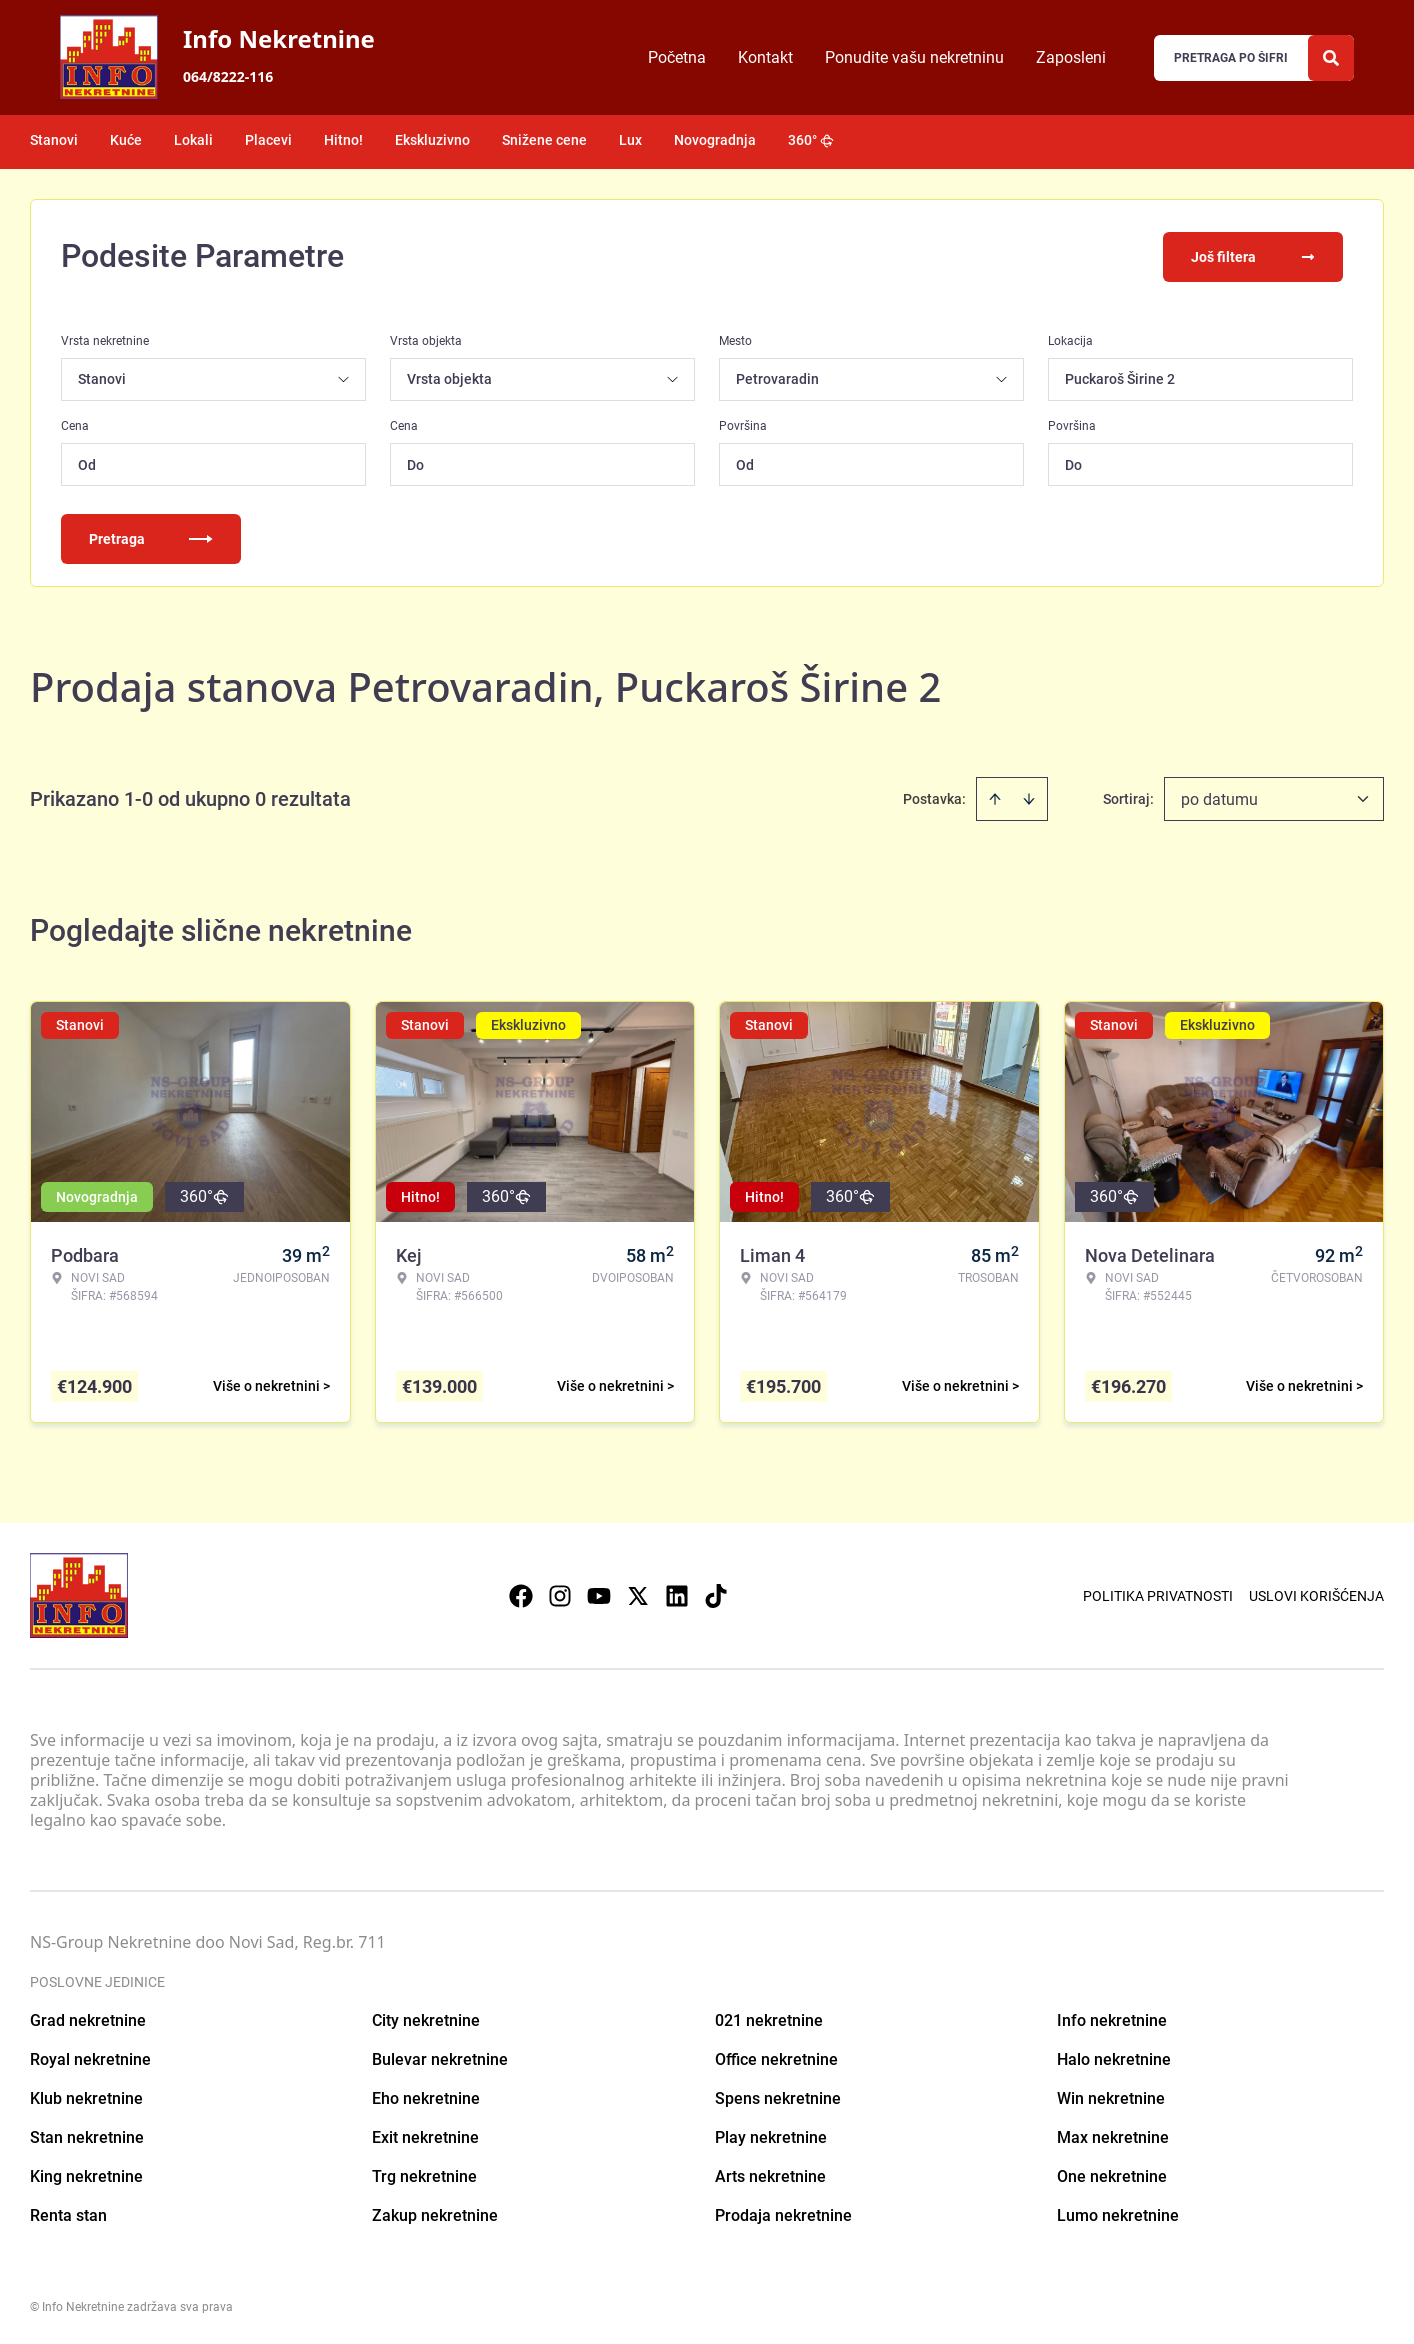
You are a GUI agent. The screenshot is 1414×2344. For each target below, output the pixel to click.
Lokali (193, 140)
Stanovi (54, 140)
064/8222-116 (228, 76)
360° (811, 140)
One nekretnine (1112, 2174)
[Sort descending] (1029, 797)
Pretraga (151, 537)
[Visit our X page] (638, 1594)
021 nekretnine (769, 2018)
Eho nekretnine (426, 2096)
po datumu (1219, 797)
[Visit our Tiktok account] (716, 1594)
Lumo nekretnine (1118, 2213)
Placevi (268, 140)
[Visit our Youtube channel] (599, 1594)
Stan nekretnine (87, 2135)
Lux (630, 140)
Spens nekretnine (778, 2096)
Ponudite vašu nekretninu (914, 57)
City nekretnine (426, 2018)
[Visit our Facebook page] (521, 1594)
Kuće (126, 140)
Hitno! (343, 140)
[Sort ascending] (995, 797)
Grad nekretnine (88, 2018)
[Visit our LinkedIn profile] (677, 1594)
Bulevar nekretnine (440, 2057)
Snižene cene (544, 140)
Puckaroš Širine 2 (1120, 377)
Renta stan (68, 2213)
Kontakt (765, 57)
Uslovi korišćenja (1316, 1594)
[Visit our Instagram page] (560, 1594)
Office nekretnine (776, 2057)
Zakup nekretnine (435, 2213)
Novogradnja (715, 140)
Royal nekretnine (90, 2057)
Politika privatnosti (1158, 1594)
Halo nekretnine (1114, 2057)
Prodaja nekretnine (783, 2213)
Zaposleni (1071, 57)
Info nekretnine (1112, 2018)
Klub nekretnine (86, 2096)
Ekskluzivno (432, 140)
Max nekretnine (1113, 2135)
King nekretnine (86, 2174)
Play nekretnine (771, 2135)
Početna (677, 57)
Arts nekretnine (770, 2174)
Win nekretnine (1111, 2096)
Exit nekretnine (425, 2135)
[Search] (1331, 58)
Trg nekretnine (424, 2174)
